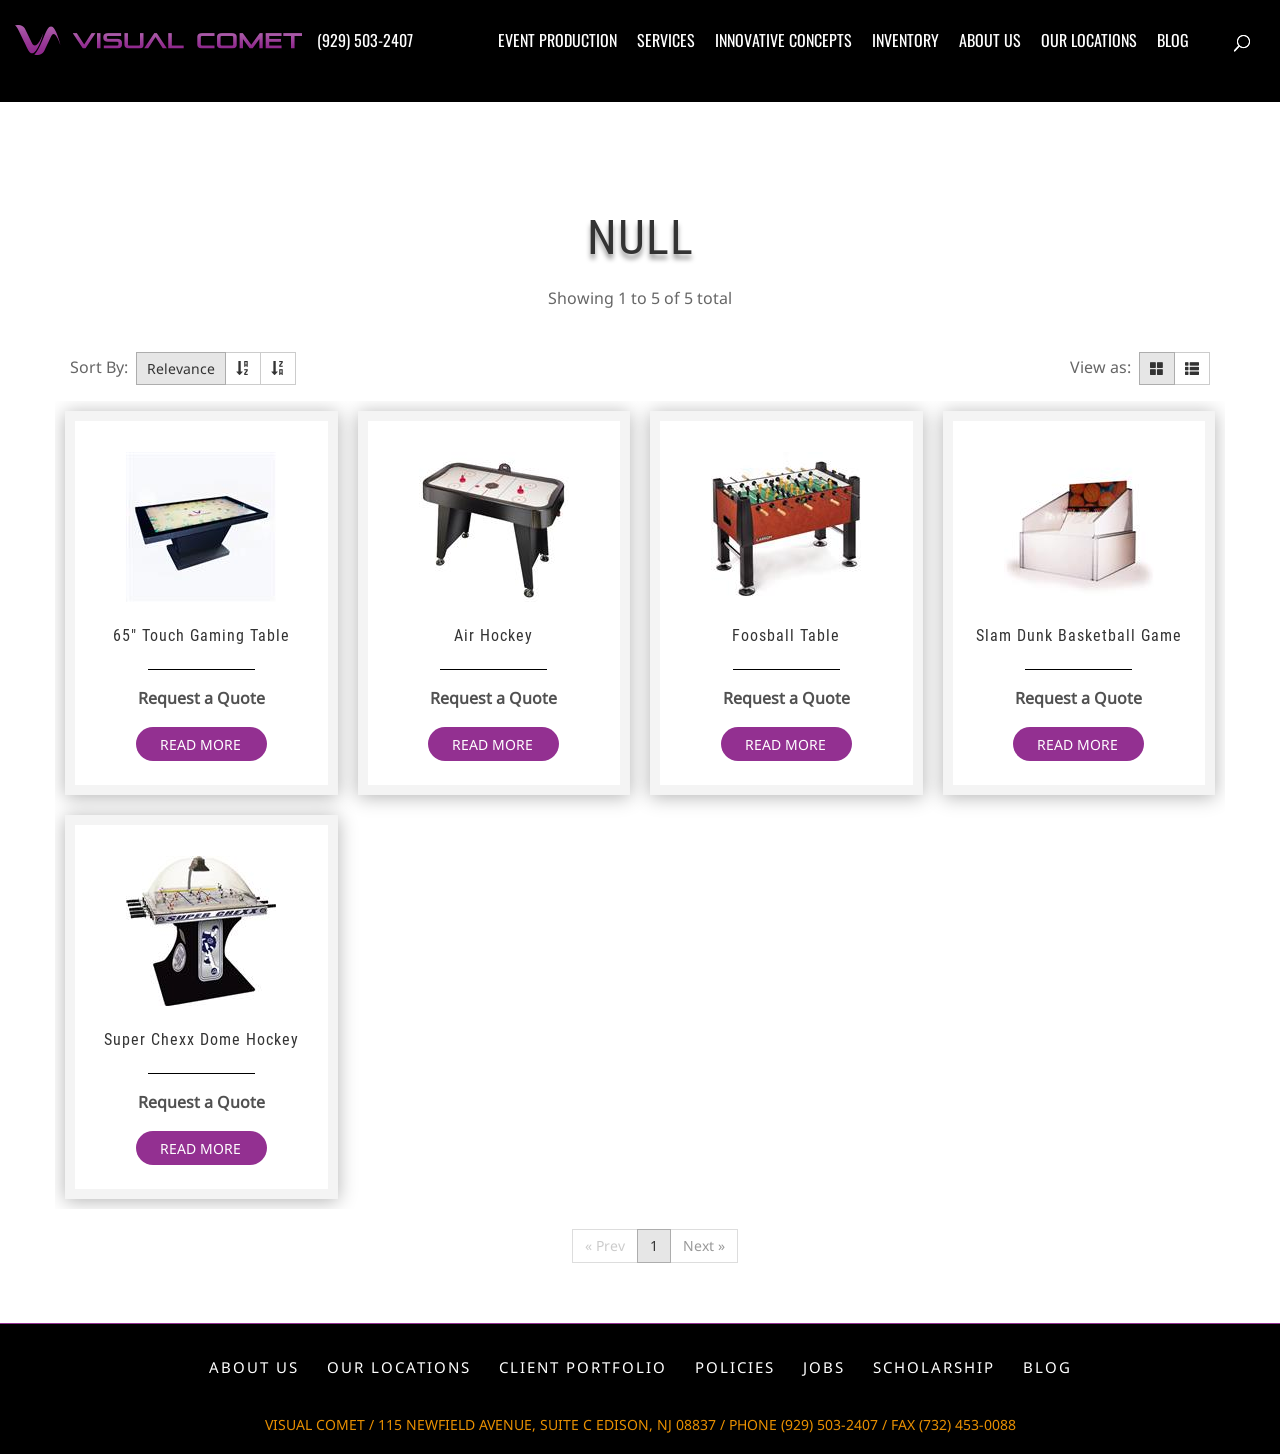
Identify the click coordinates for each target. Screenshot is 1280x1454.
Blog (1173, 40)
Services (666, 40)
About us (990, 40)
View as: (1100, 367)
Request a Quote (201, 698)
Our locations (1089, 40)
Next (704, 1245)
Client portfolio (583, 1367)
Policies (735, 1367)
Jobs (824, 1367)
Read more (200, 744)
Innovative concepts (783, 40)
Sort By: (99, 367)
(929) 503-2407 (365, 40)
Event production (557, 40)
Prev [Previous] (605, 1245)
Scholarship (934, 1367)
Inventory (905, 40)
